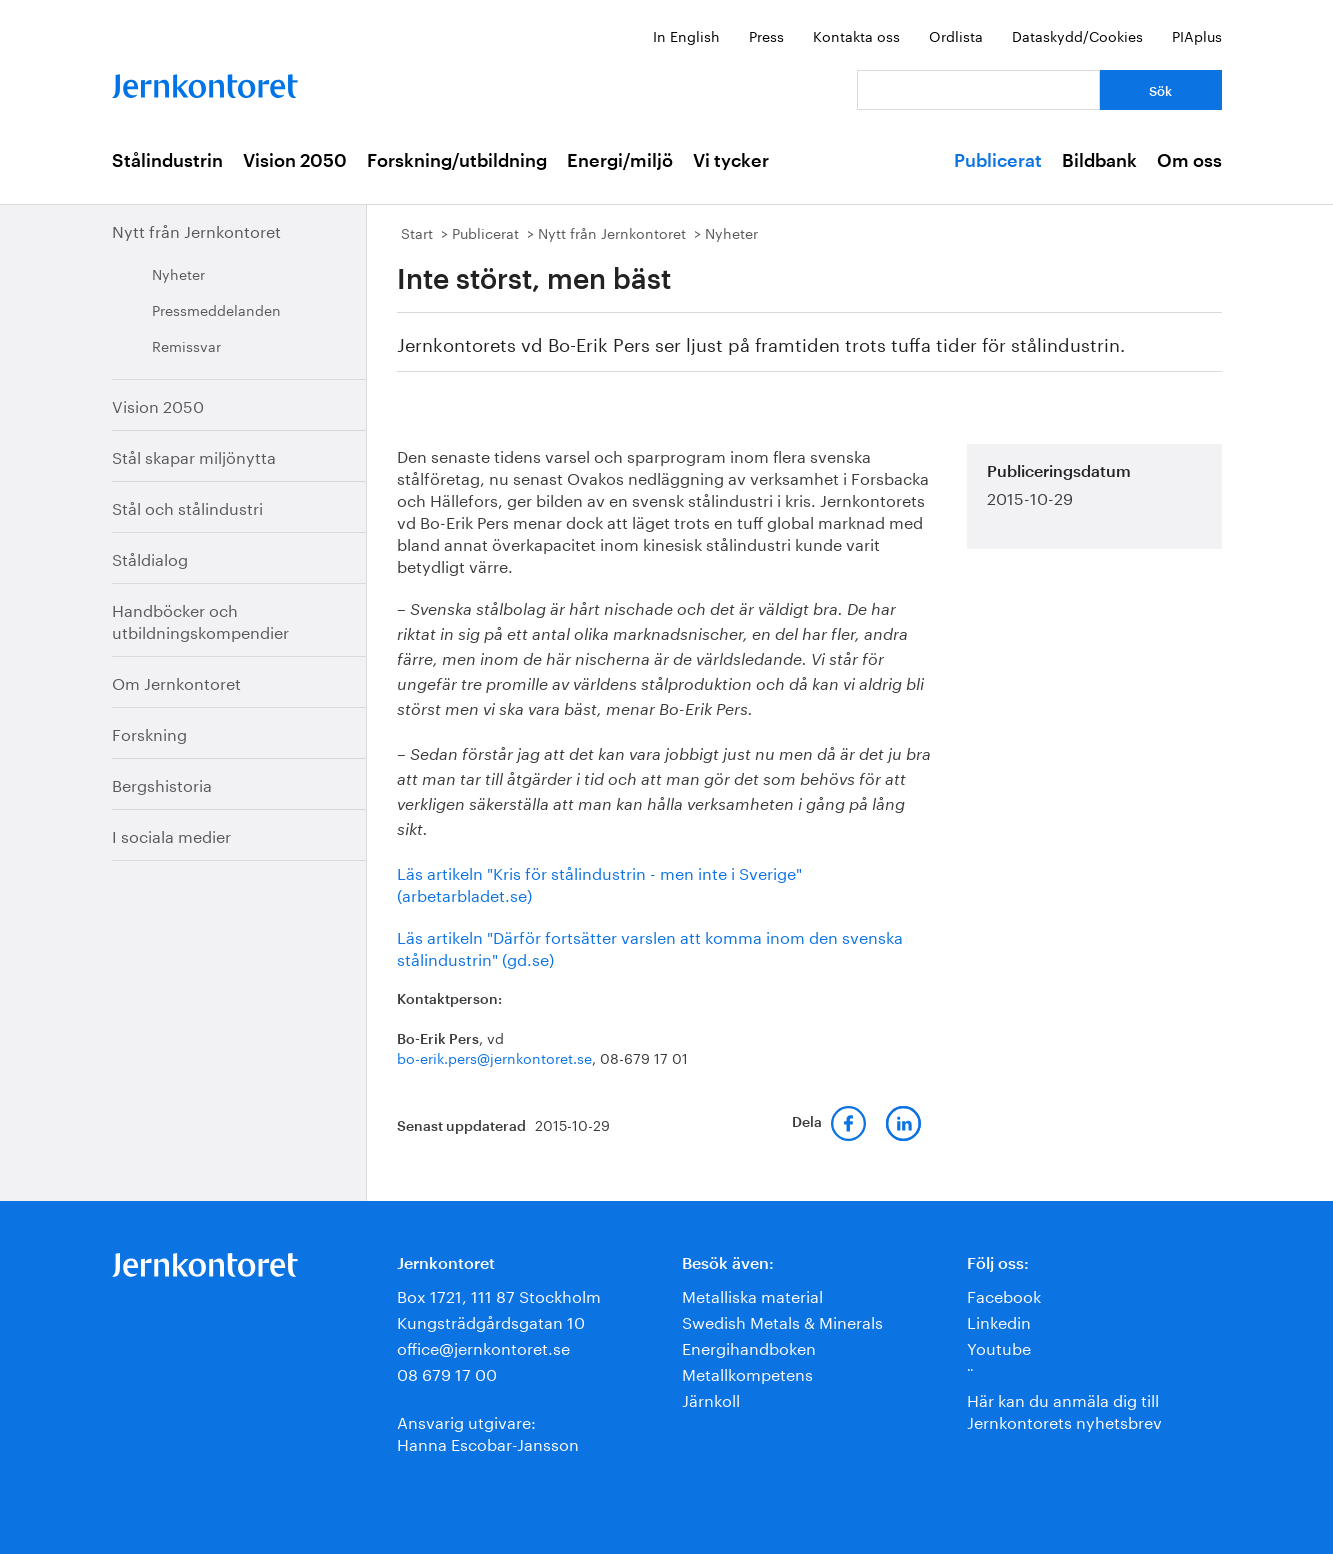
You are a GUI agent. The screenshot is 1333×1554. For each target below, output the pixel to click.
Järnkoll (711, 1398)
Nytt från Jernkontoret (196, 229)
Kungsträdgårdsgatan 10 (491, 1320)
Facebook (1004, 1294)
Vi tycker (731, 161)
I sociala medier (171, 834)
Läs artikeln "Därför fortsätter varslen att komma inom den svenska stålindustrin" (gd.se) (650, 946)
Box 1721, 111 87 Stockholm (499, 1294)
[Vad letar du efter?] (978, 90)
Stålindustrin (167, 161)
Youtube (999, 1346)
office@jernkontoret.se (483, 1346)
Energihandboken (749, 1346)
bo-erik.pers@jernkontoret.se (494, 1057)
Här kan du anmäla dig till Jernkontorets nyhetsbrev (1064, 1409)
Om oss (1189, 161)
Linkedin (999, 1320)
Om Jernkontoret (176, 681)
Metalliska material (752, 1294)
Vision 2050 (295, 161)
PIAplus (1197, 35)
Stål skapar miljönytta (194, 455)
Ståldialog (150, 557)
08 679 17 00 (447, 1372)
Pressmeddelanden (216, 309)
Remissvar (186, 345)
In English (686, 35)
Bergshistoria (162, 783)
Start (417, 232)
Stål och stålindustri (187, 506)
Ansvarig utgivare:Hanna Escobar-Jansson (488, 1431)
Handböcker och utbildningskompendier (200, 619)
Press (766, 35)
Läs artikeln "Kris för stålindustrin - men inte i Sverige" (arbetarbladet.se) (599, 882)
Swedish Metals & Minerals (782, 1320)
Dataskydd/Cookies (1077, 35)
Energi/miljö (620, 161)
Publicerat (998, 161)
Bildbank (1099, 161)
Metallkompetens (747, 1372)
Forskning (149, 732)
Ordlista (956, 35)
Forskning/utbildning (457, 161)
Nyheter (178, 273)
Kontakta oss (856, 35)
